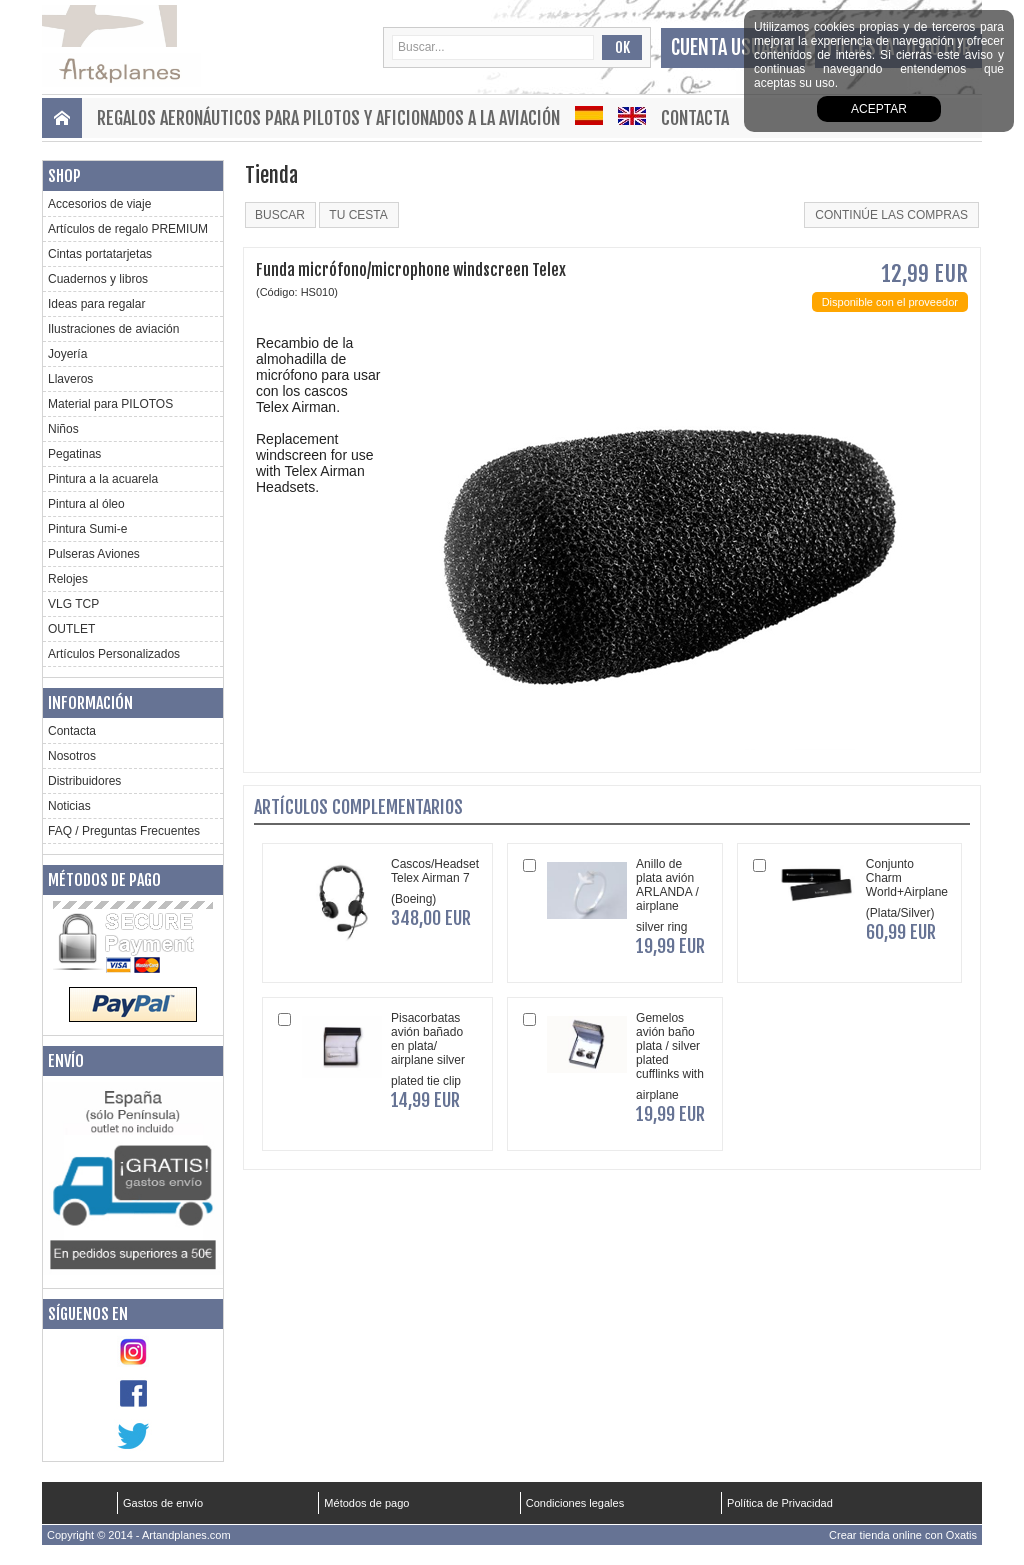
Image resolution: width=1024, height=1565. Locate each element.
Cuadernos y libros (98, 279)
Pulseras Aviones (94, 554)
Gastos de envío (163, 1503)
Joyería (67, 354)
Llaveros (70, 379)
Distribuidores (84, 781)
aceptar (879, 109)
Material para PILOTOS (110, 404)
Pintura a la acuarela (103, 479)
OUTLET (71, 629)
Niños (63, 429)
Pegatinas (74, 454)
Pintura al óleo (86, 504)
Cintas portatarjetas (100, 254)
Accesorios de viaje (99, 204)
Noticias (69, 806)
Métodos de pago (104, 880)
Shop (64, 176)
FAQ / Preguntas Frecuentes (124, 831)
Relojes (68, 579)
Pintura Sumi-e (87, 529)
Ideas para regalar (96, 304)
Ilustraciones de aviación (113, 329)
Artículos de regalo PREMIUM (128, 229)
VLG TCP (73, 604)
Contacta (695, 118)
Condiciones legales (575, 1503)
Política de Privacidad (780, 1503)
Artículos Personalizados (114, 654)
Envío (66, 1061)
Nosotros (72, 756)
